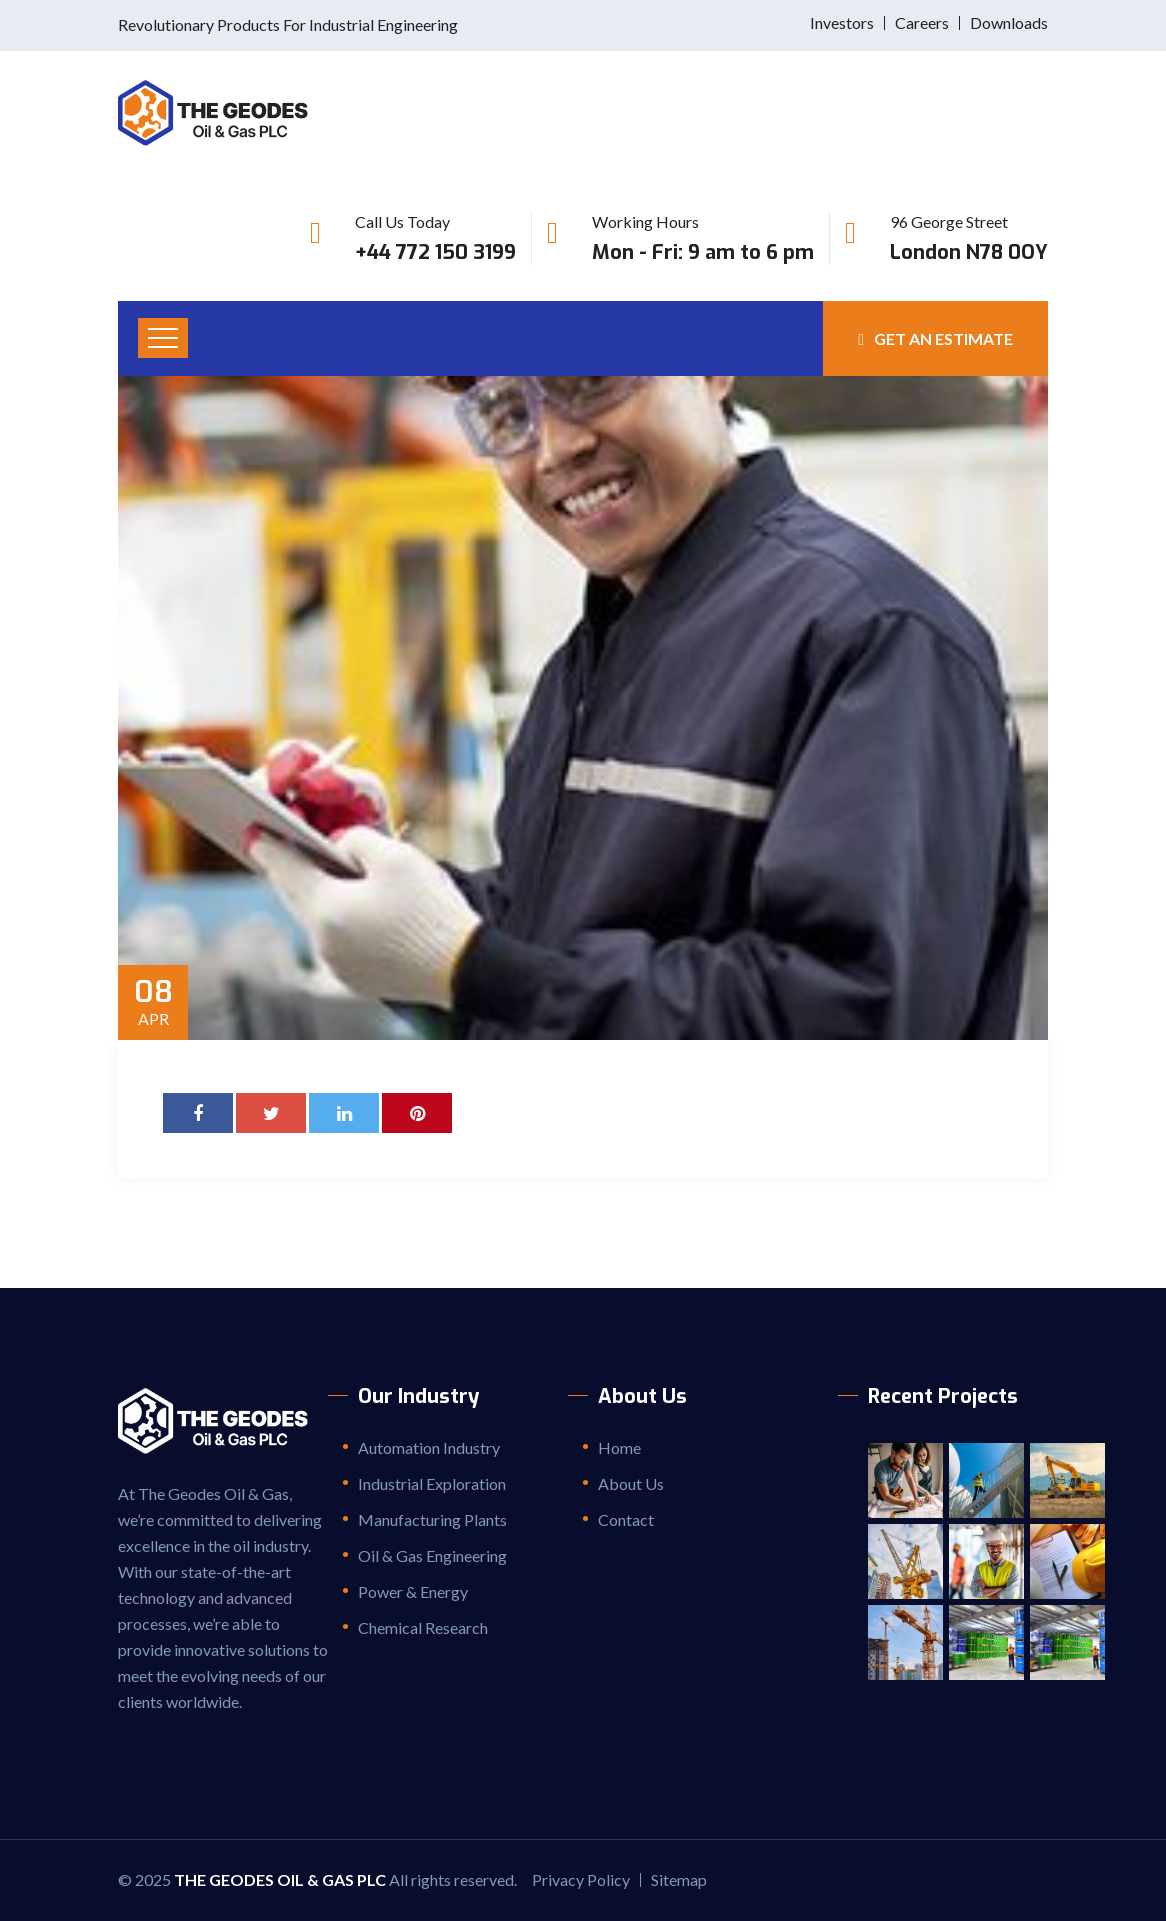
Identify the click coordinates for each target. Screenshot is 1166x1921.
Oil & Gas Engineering (432, 1555)
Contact (626, 1519)
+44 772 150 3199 (435, 252)
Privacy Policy (581, 1879)
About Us (631, 1483)
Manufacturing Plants (432, 1519)
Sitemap (679, 1879)
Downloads (1009, 22)
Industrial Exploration (432, 1483)
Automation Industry (429, 1447)
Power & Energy (413, 1591)
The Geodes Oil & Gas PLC (280, 1879)
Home (619, 1447)
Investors (842, 22)
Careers (922, 22)
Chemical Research (423, 1627)
